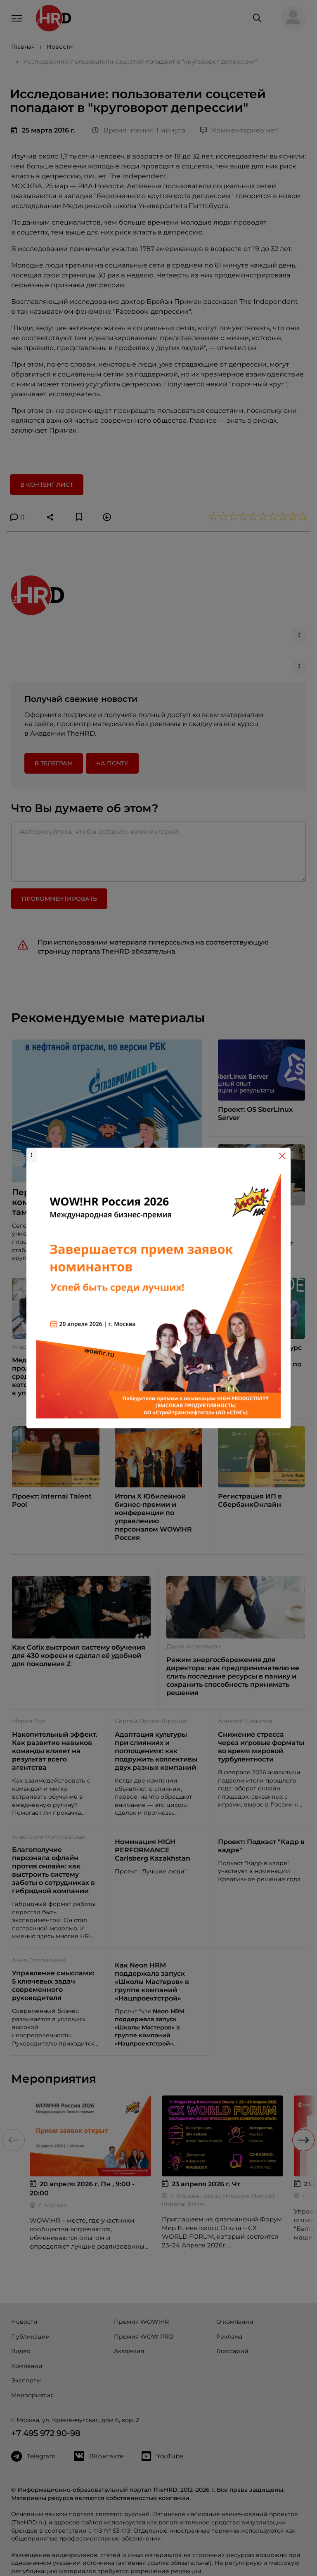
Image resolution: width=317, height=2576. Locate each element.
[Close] (282, 1155)
